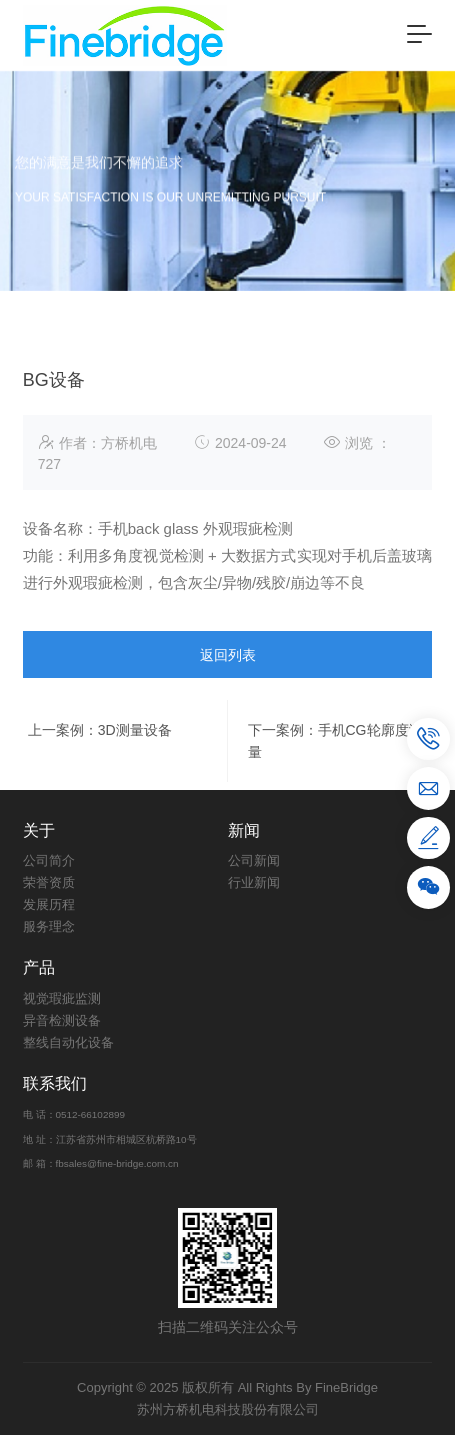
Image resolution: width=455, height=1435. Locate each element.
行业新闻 (254, 882)
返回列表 (228, 696)
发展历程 (49, 904)
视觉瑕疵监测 (62, 998)
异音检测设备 (62, 1020)
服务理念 (49, 926)
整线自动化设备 (68, 1042)
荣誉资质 (49, 882)
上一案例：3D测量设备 (100, 771)
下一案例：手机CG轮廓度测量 (335, 782)
